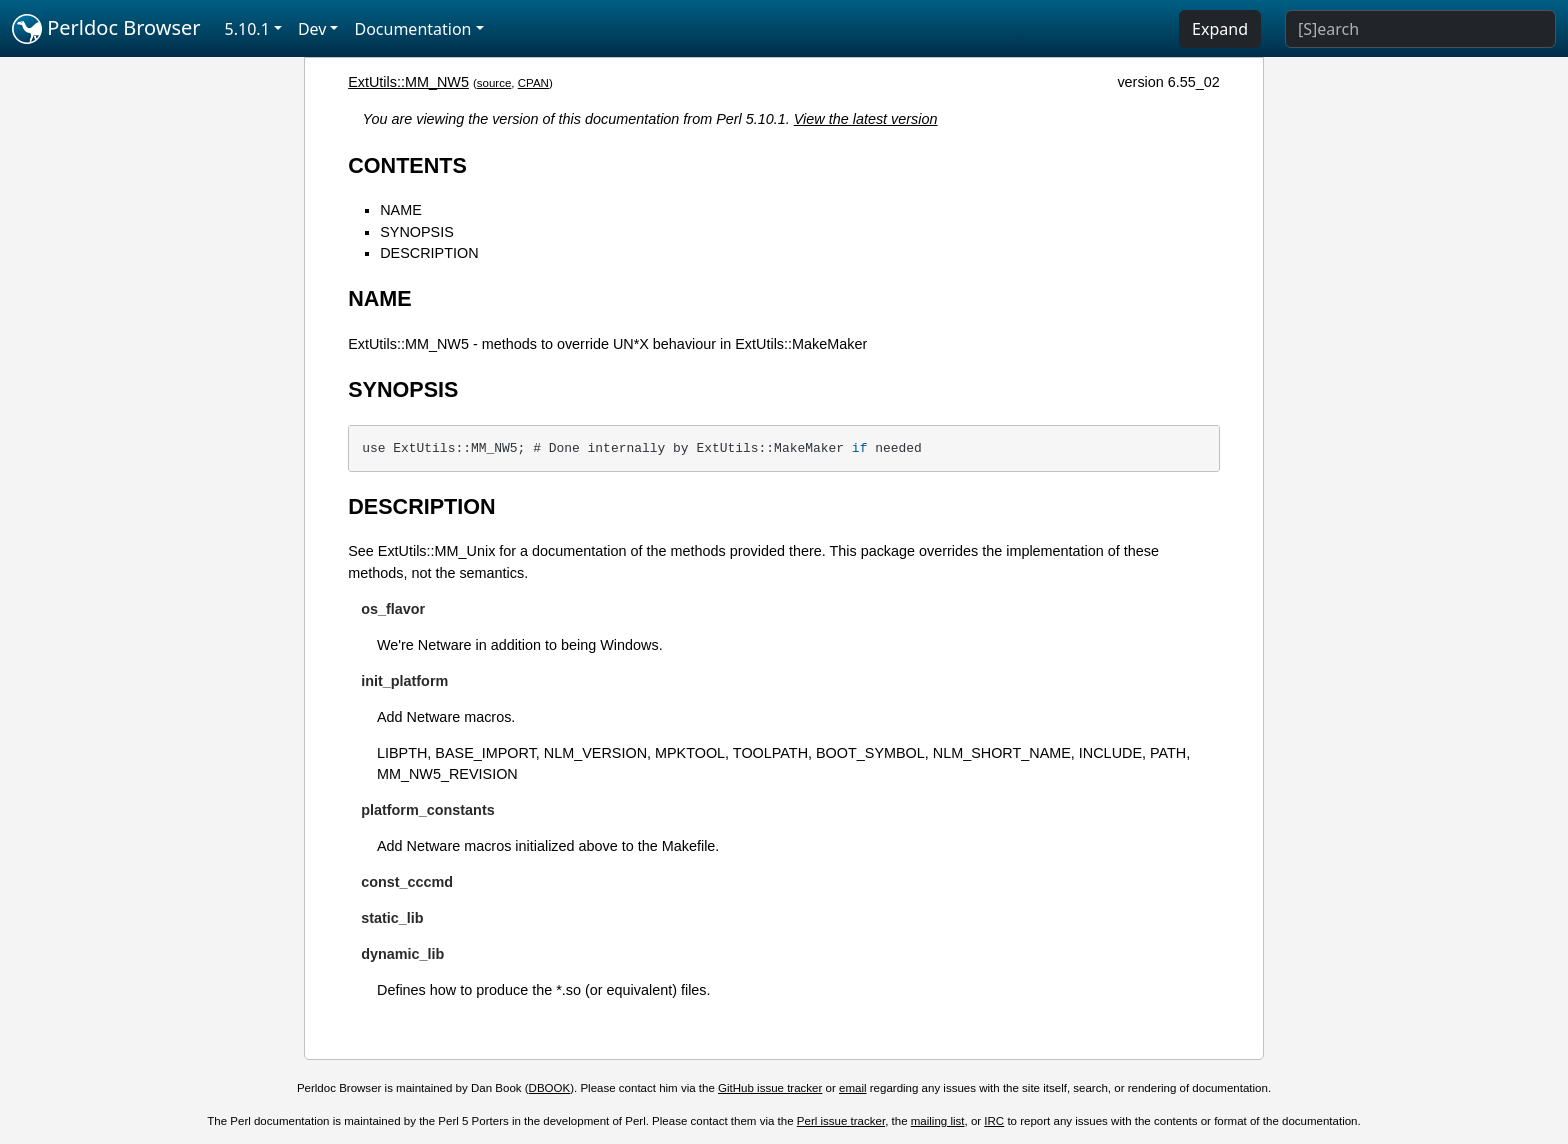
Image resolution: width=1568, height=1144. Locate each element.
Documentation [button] (412, 29)
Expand (1220, 29)
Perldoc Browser (106, 29)
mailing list (938, 1121)
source (494, 83)
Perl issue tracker (841, 1121)
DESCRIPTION (429, 253)
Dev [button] (312, 29)
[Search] (1420, 29)
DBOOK (550, 1088)
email (853, 1088)
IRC (994, 1121)
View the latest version (866, 119)
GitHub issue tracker (770, 1088)
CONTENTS (407, 165)
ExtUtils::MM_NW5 (408, 82)
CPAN (533, 83)
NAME (401, 210)
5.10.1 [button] (247, 29)
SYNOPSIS (417, 232)
